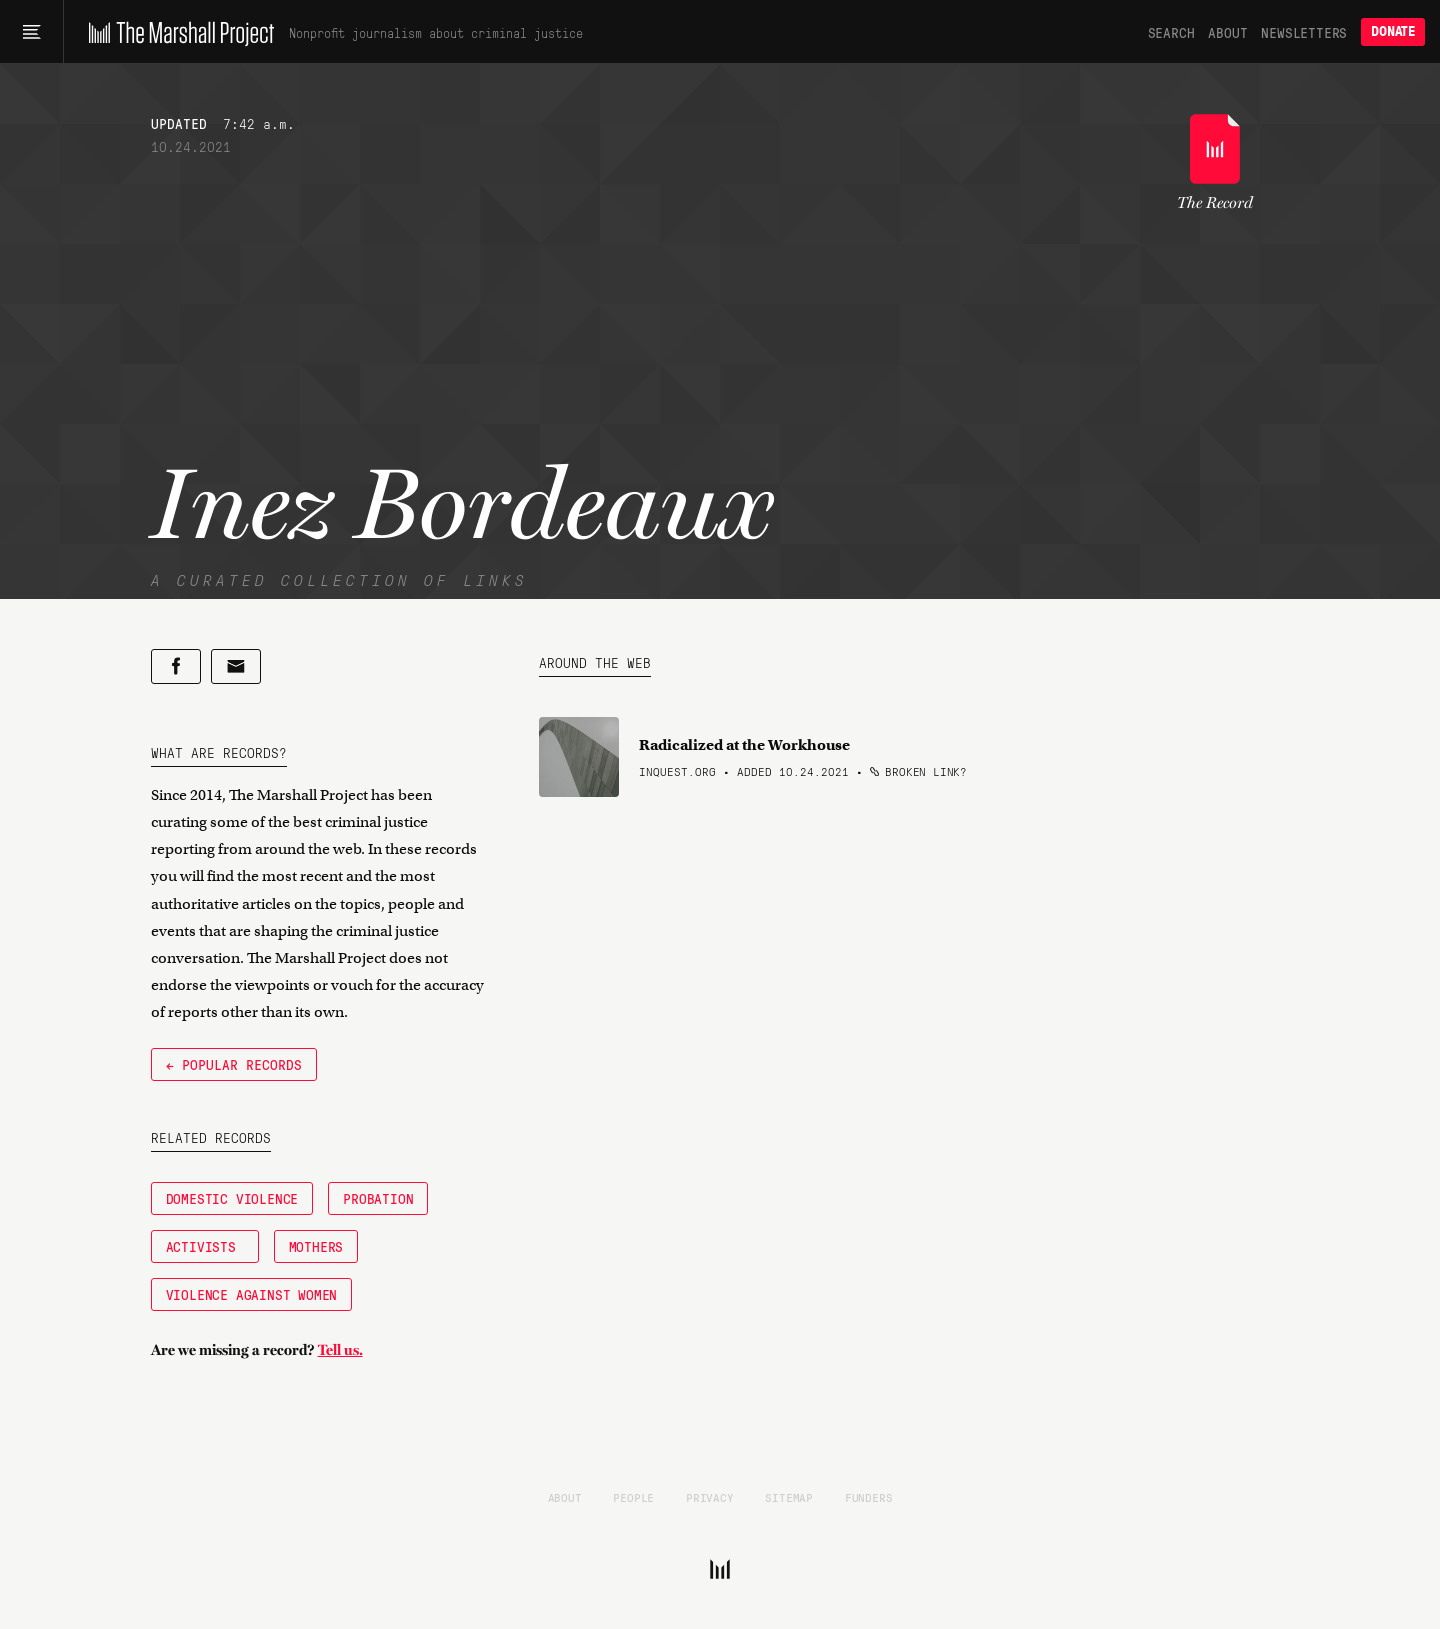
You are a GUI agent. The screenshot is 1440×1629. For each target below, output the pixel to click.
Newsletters (1304, 32)
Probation (378, 1198)
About (1227, 32)
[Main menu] (31, 32)
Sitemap (789, 1497)
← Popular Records (234, 1064)
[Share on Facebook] (176, 666)
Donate (1393, 31)
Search (1171, 32)
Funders (869, 1497)
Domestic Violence (232, 1198)
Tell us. (340, 1350)
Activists (205, 1246)
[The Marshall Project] (176, 32)
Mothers (316, 1246)
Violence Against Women (252, 1294)
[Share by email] (236, 666)
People (633, 1497)
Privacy (710, 1497)
